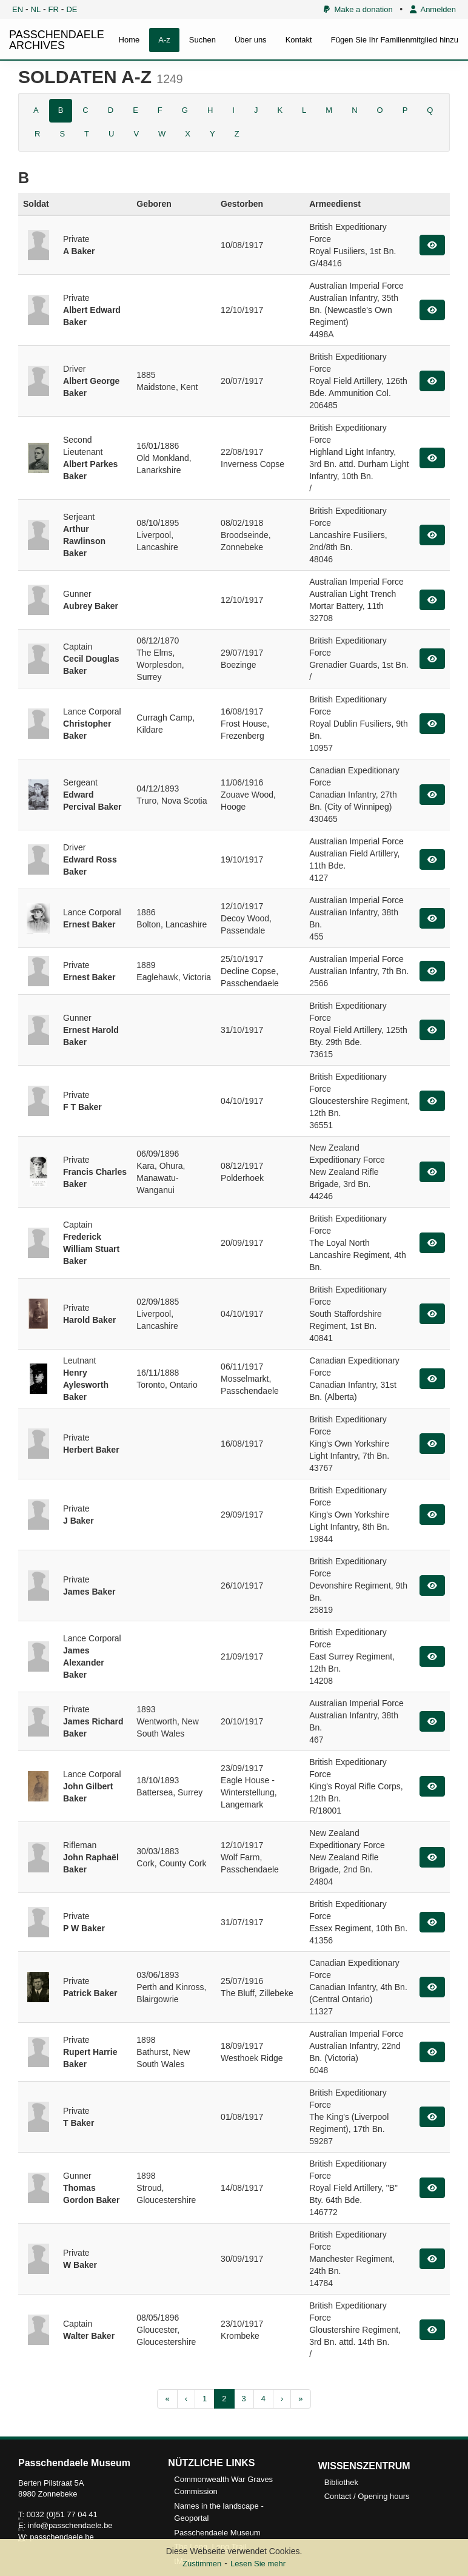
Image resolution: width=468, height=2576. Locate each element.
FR (53, 9)
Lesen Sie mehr (258, 2563)
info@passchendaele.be (70, 2525)
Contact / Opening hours (367, 2496)
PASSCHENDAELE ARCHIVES (56, 40)
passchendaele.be (62, 2536)
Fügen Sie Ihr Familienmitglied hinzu (394, 39)
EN (17, 9)
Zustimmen (201, 2563)
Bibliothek (341, 2482)
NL (36, 9)
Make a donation (358, 9)
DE (71, 9)
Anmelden (433, 9)
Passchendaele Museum (217, 2532)
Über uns (251, 39)
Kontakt (299, 39)
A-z (164, 39)
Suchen (202, 39)
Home (129, 39)
